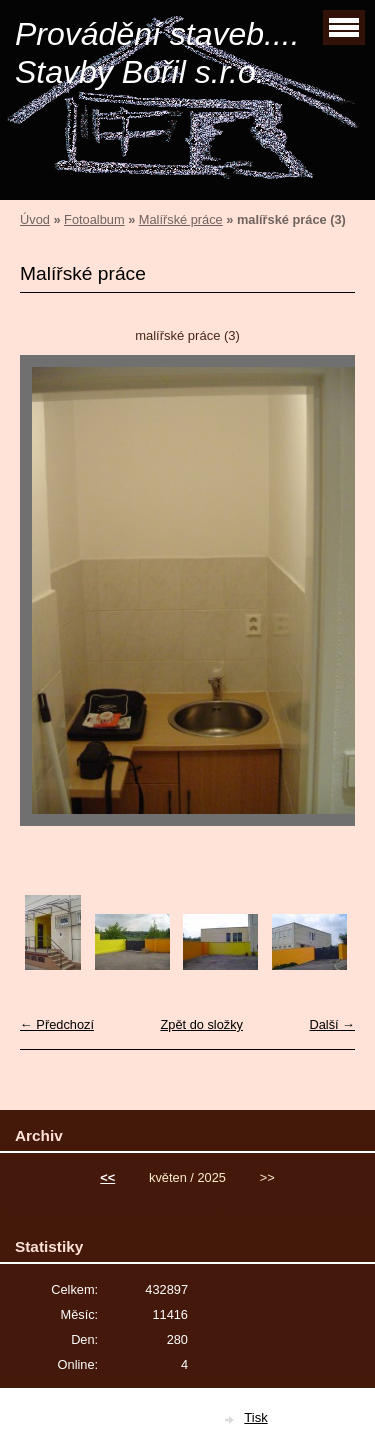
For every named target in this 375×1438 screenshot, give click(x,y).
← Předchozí (57, 1024)
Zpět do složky (201, 1024)
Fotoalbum (94, 219)
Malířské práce (181, 219)
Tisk (255, 1417)
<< (107, 1177)
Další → (332, 1024)
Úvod (35, 219)
